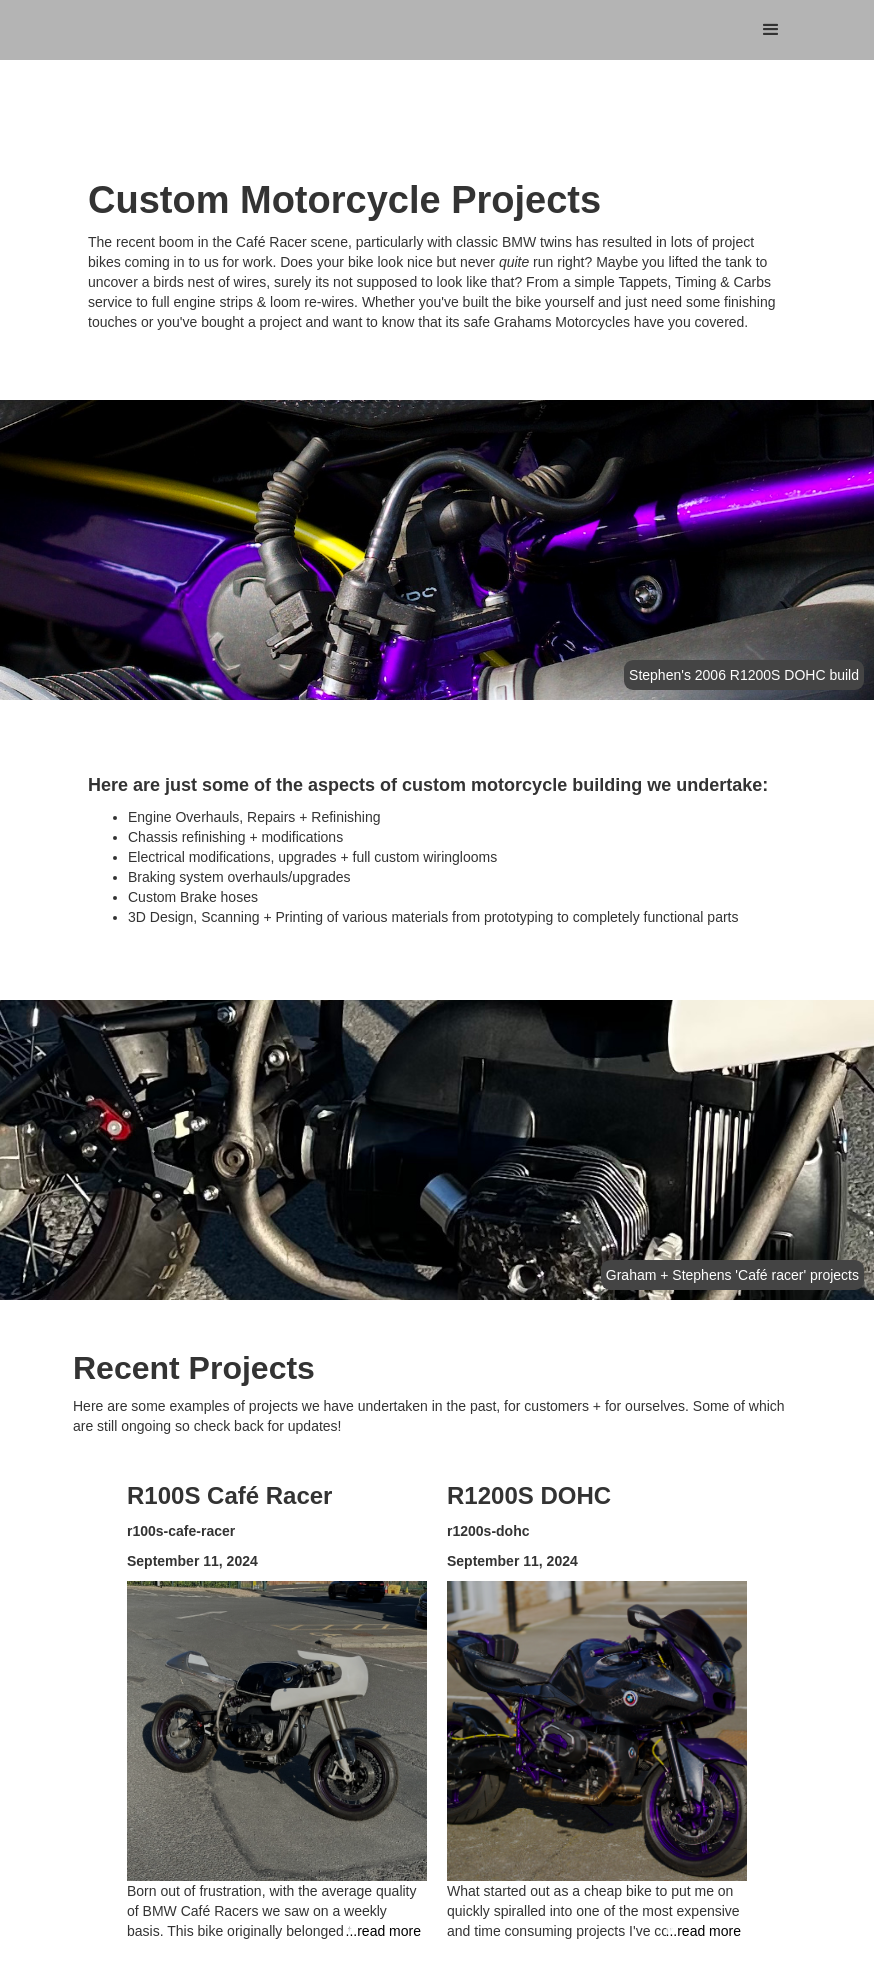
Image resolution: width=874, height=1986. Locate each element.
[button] (771, 30)
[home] (183, 10)
